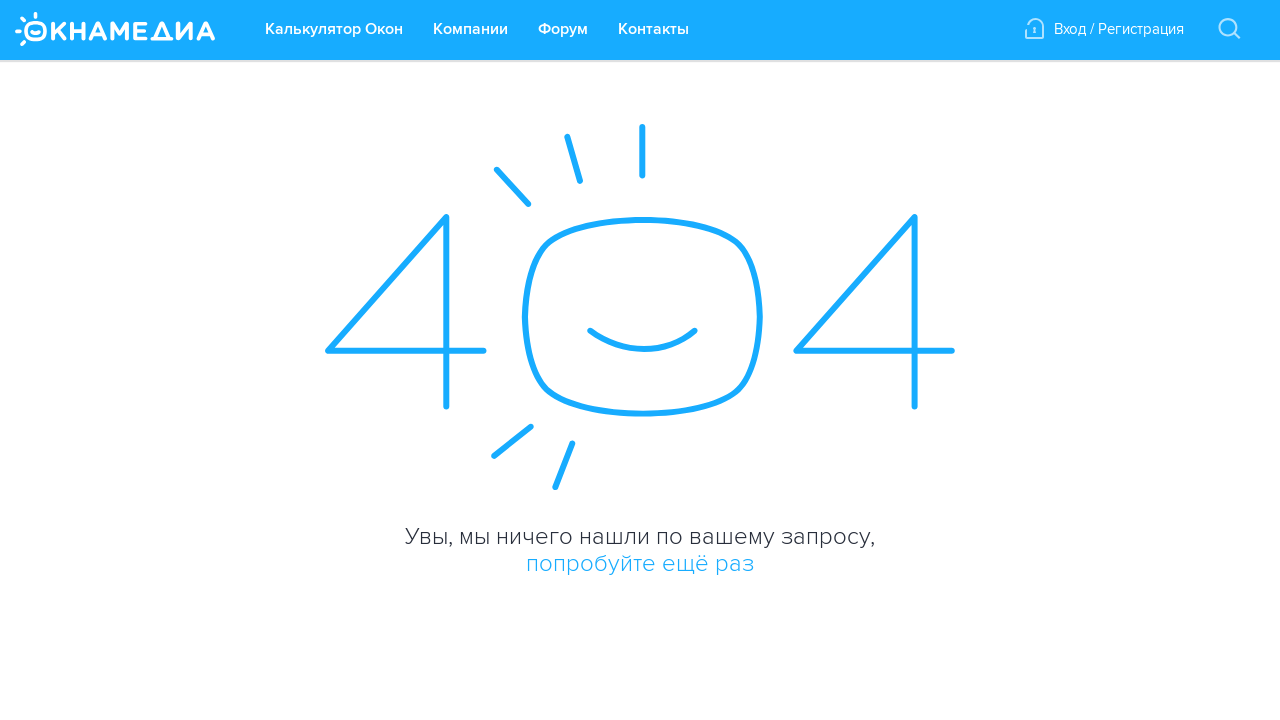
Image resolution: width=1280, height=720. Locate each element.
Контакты (653, 29)
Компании (470, 29)
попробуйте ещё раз (640, 563)
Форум (563, 29)
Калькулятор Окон (334, 29)
